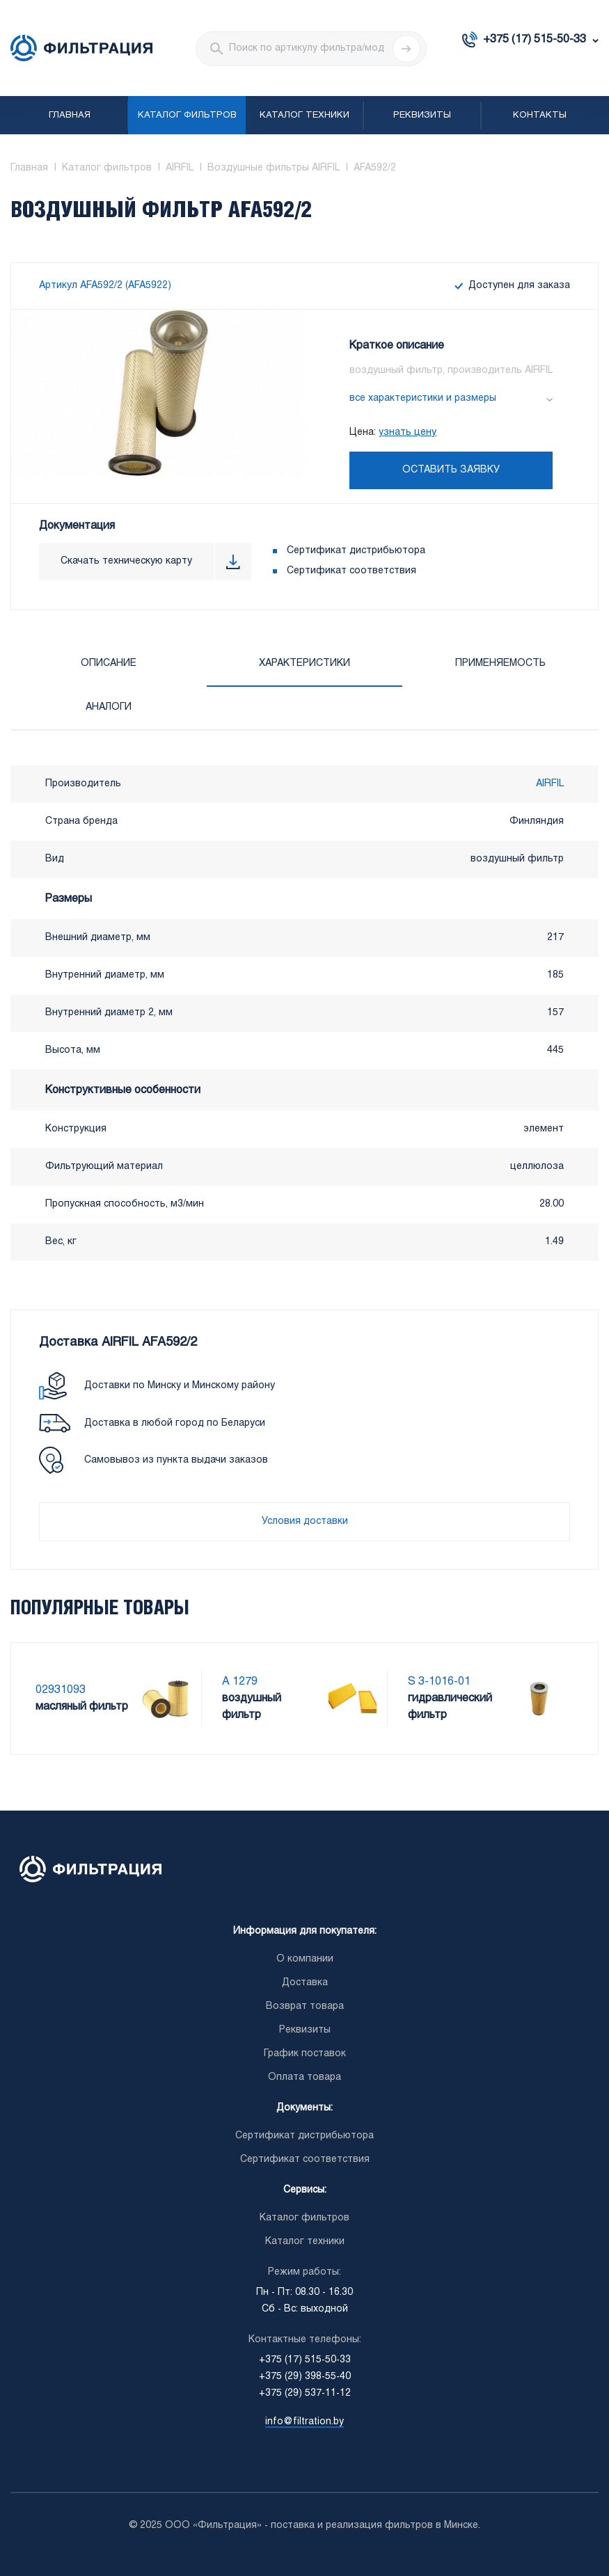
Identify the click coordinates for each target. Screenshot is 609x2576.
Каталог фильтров (187, 115)
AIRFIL (550, 783)
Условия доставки (305, 1521)
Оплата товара (304, 2077)
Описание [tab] (108, 663)
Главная (69, 115)
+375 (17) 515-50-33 (534, 39)
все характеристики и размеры (422, 398)
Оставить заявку (451, 470)
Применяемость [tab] (500, 663)
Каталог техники (304, 115)
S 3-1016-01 (439, 1681)
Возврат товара (305, 2006)
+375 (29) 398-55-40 (305, 2376)
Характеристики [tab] (304, 663)
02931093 (60, 1690)
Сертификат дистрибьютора (356, 550)
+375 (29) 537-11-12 (305, 2393)
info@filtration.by (304, 2421)
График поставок (305, 2053)
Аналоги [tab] (109, 707)
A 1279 (240, 1681)
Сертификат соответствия (351, 570)
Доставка (305, 1982)
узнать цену (407, 432)
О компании (304, 1959)
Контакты (540, 115)
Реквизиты (422, 115)
